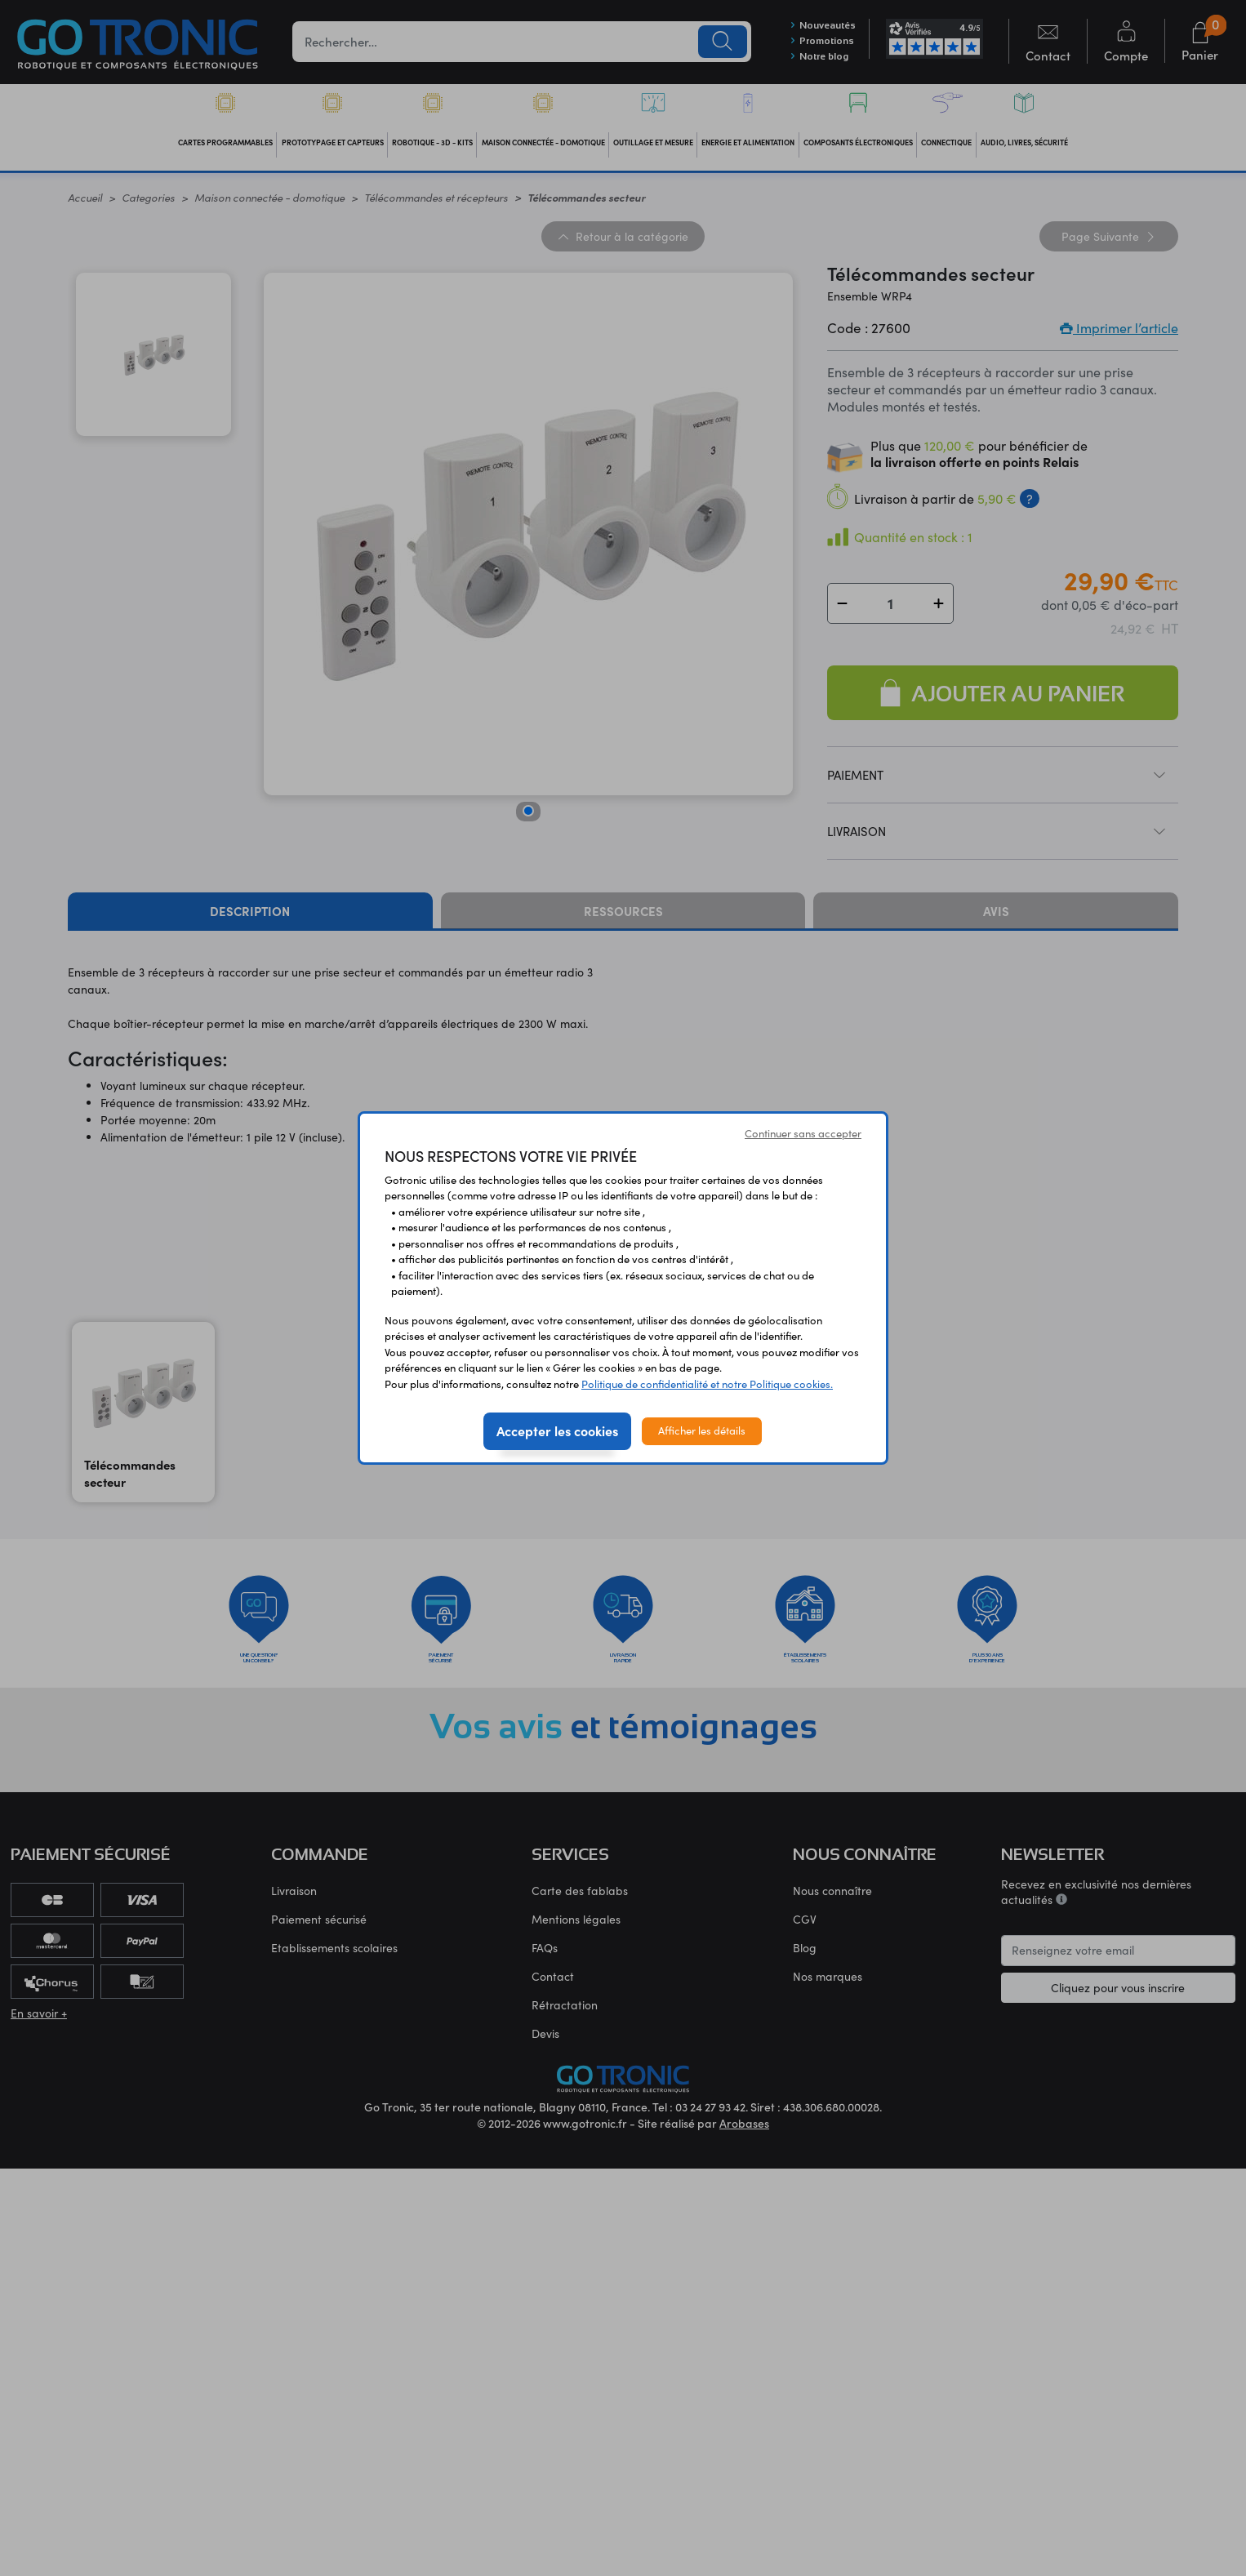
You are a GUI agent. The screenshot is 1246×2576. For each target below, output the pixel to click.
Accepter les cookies (557, 1430)
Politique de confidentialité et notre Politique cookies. (707, 1384)
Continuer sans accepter (803, 1133)
